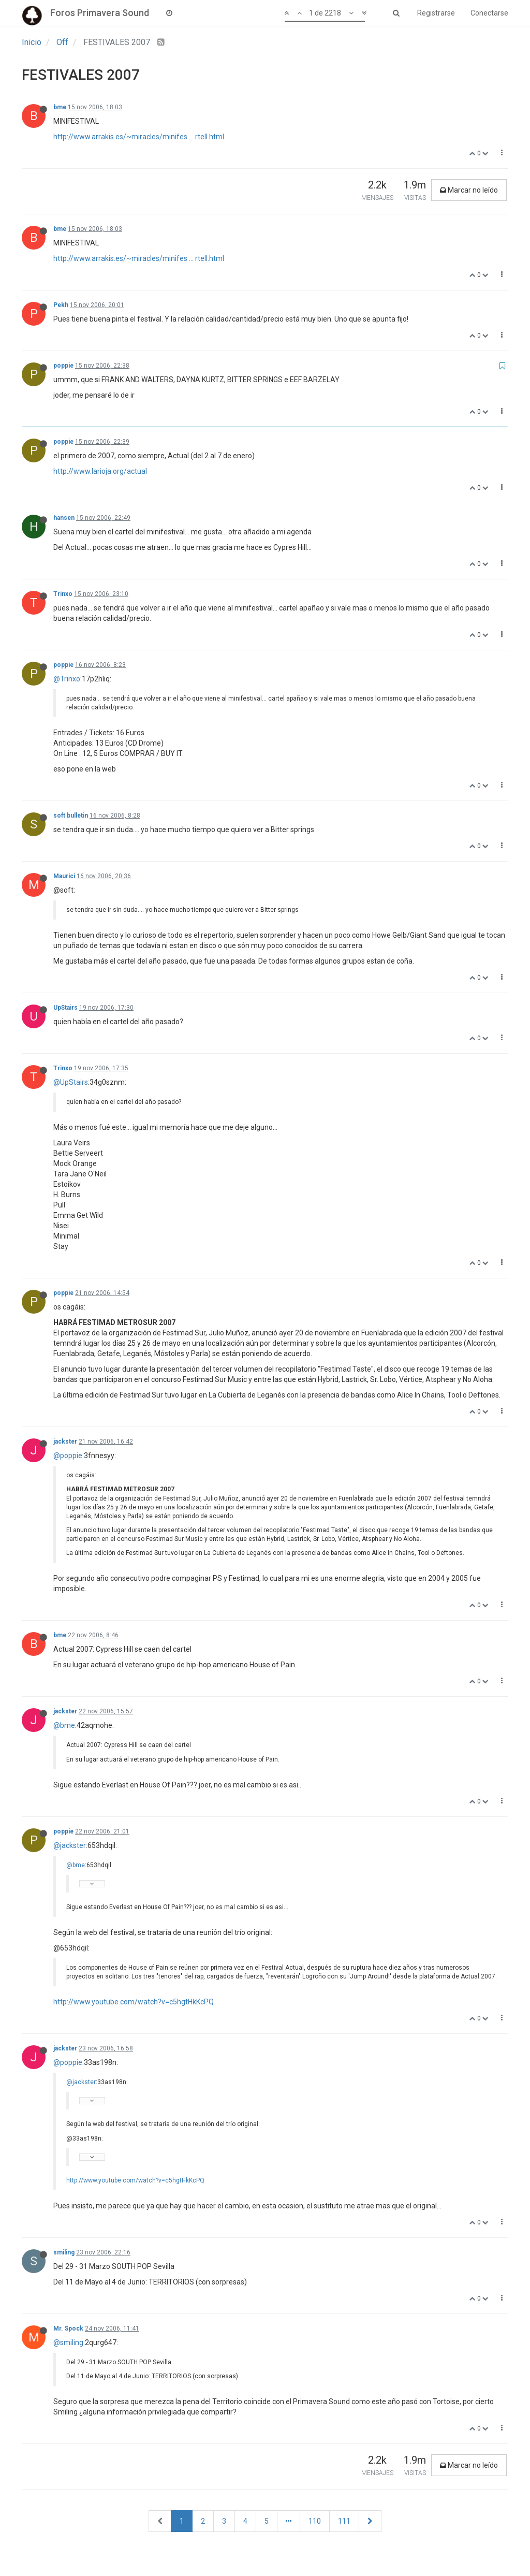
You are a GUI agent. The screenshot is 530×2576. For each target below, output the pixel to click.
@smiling (68, 2342)
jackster (65, 1441)
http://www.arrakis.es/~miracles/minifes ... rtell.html (138, 137)
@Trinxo (66, 679)
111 (344, 2521)
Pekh (60, 305)
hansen (64, 517)
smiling (64, 2252)
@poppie (67, 1455)
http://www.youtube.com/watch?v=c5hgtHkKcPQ (133, 2002)
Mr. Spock (68, 2328)
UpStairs (65, 1007)
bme (59, 107)
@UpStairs (70, 1082)
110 (314, 2521)
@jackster (69, 1845)
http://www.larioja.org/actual (100, 471)
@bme (64, 1725)
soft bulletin (70, 815)
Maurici (64, 876)
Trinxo (62, 594)
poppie (63, 365)
